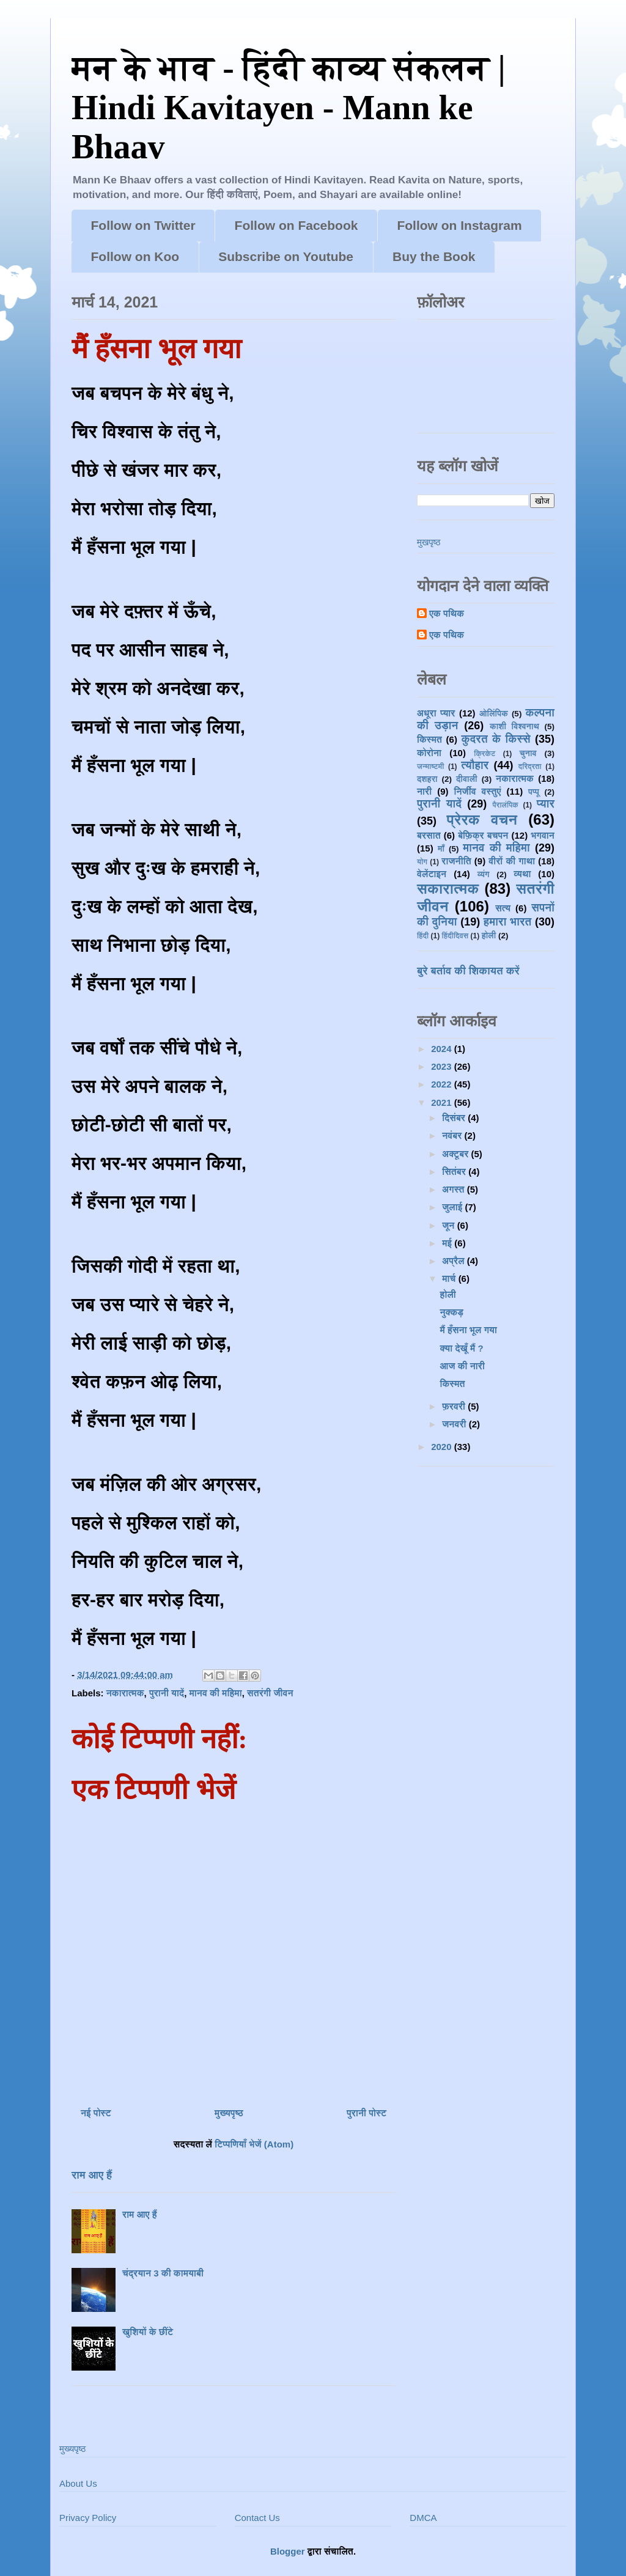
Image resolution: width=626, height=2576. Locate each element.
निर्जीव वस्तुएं (477, 791)
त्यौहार (474, 765)
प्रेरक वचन (482, 819)
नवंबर (453, 1135)
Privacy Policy (87, 2517)
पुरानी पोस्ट (366, 2113)
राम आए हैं (92, 2175)
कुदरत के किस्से (495, 739)
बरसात (429, 835)
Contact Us (257, 2517)
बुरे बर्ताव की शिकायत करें (468, 971)
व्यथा (522, 874)
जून (449, 1225)
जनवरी (455, 1424)
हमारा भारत (508, 922)
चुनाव (528, 753)
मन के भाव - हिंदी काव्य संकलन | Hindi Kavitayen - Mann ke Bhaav (289, 107)
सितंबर (455, 1171)
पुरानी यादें (166, 1693)
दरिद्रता (530, 766)
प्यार (545, 804)
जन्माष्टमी (430, 766)
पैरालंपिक (505, 805)
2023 (442, 1066)
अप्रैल (454, 1261)
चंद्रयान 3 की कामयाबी (163, 2273)
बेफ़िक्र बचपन (483, 835)
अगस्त (454, 1189)
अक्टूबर (456, 1154)
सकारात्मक (448, 888)
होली (489, 935)
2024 (442, 1048)
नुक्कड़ (452, 1312)
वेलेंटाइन (431, 874)
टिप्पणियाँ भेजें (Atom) (254, 2144)
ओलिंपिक (493, 713)
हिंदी (423, 936)
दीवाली (466, 779)
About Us (78, 2483)
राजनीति (456, 861)
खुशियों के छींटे (147, 2332)
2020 (442, 1446)
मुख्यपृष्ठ (229, 2113)
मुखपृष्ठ (428, 542)
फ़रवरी (455, 1406)
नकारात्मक (125, 1693)
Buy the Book (433, 256)
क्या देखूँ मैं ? (462, 1348)
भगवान (542, 835)
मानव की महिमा (215, 1693)
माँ (441, 848)
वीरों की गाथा (511, 861)
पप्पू (533, 792)
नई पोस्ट (96, 2113)
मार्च (450, 1278)
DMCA (423, 2517)
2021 (442, 1102)
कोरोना (429, 753)
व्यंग (483, 874)
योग (422, 862)
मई (448, 1243)
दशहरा (427, 779)
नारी (424, 791)
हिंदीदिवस (455, 936)
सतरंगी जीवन (270, 1693)
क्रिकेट (484, 753)
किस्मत (429, 739)
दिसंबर (455, 1118)
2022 (442, 1084)
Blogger (287, 2551)
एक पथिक (446, 613)
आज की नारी (462, 1366)
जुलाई (453, 1207)
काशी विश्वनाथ (514, 726)
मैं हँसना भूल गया (469, 1330)
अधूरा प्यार (436, 713)
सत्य (502, 908)
